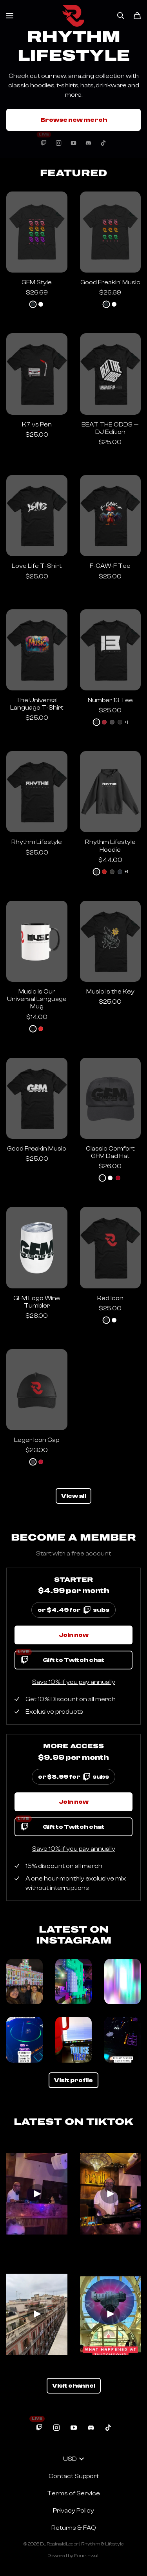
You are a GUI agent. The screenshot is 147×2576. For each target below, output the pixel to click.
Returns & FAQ (73, 2527)
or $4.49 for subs (74, 1608)
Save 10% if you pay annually (73, 1681)
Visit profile (73, 2080)
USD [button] (73, 2458)
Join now (74, 1634)
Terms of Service (73, 2493)
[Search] (120, 15)
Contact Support (74, 2476)
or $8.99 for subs (74, 1775)
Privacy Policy (73, 2510)
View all (73, 1495)
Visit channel (73, 2385)
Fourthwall (87, 2555)
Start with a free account (73, 1553)
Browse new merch (73, 119)
